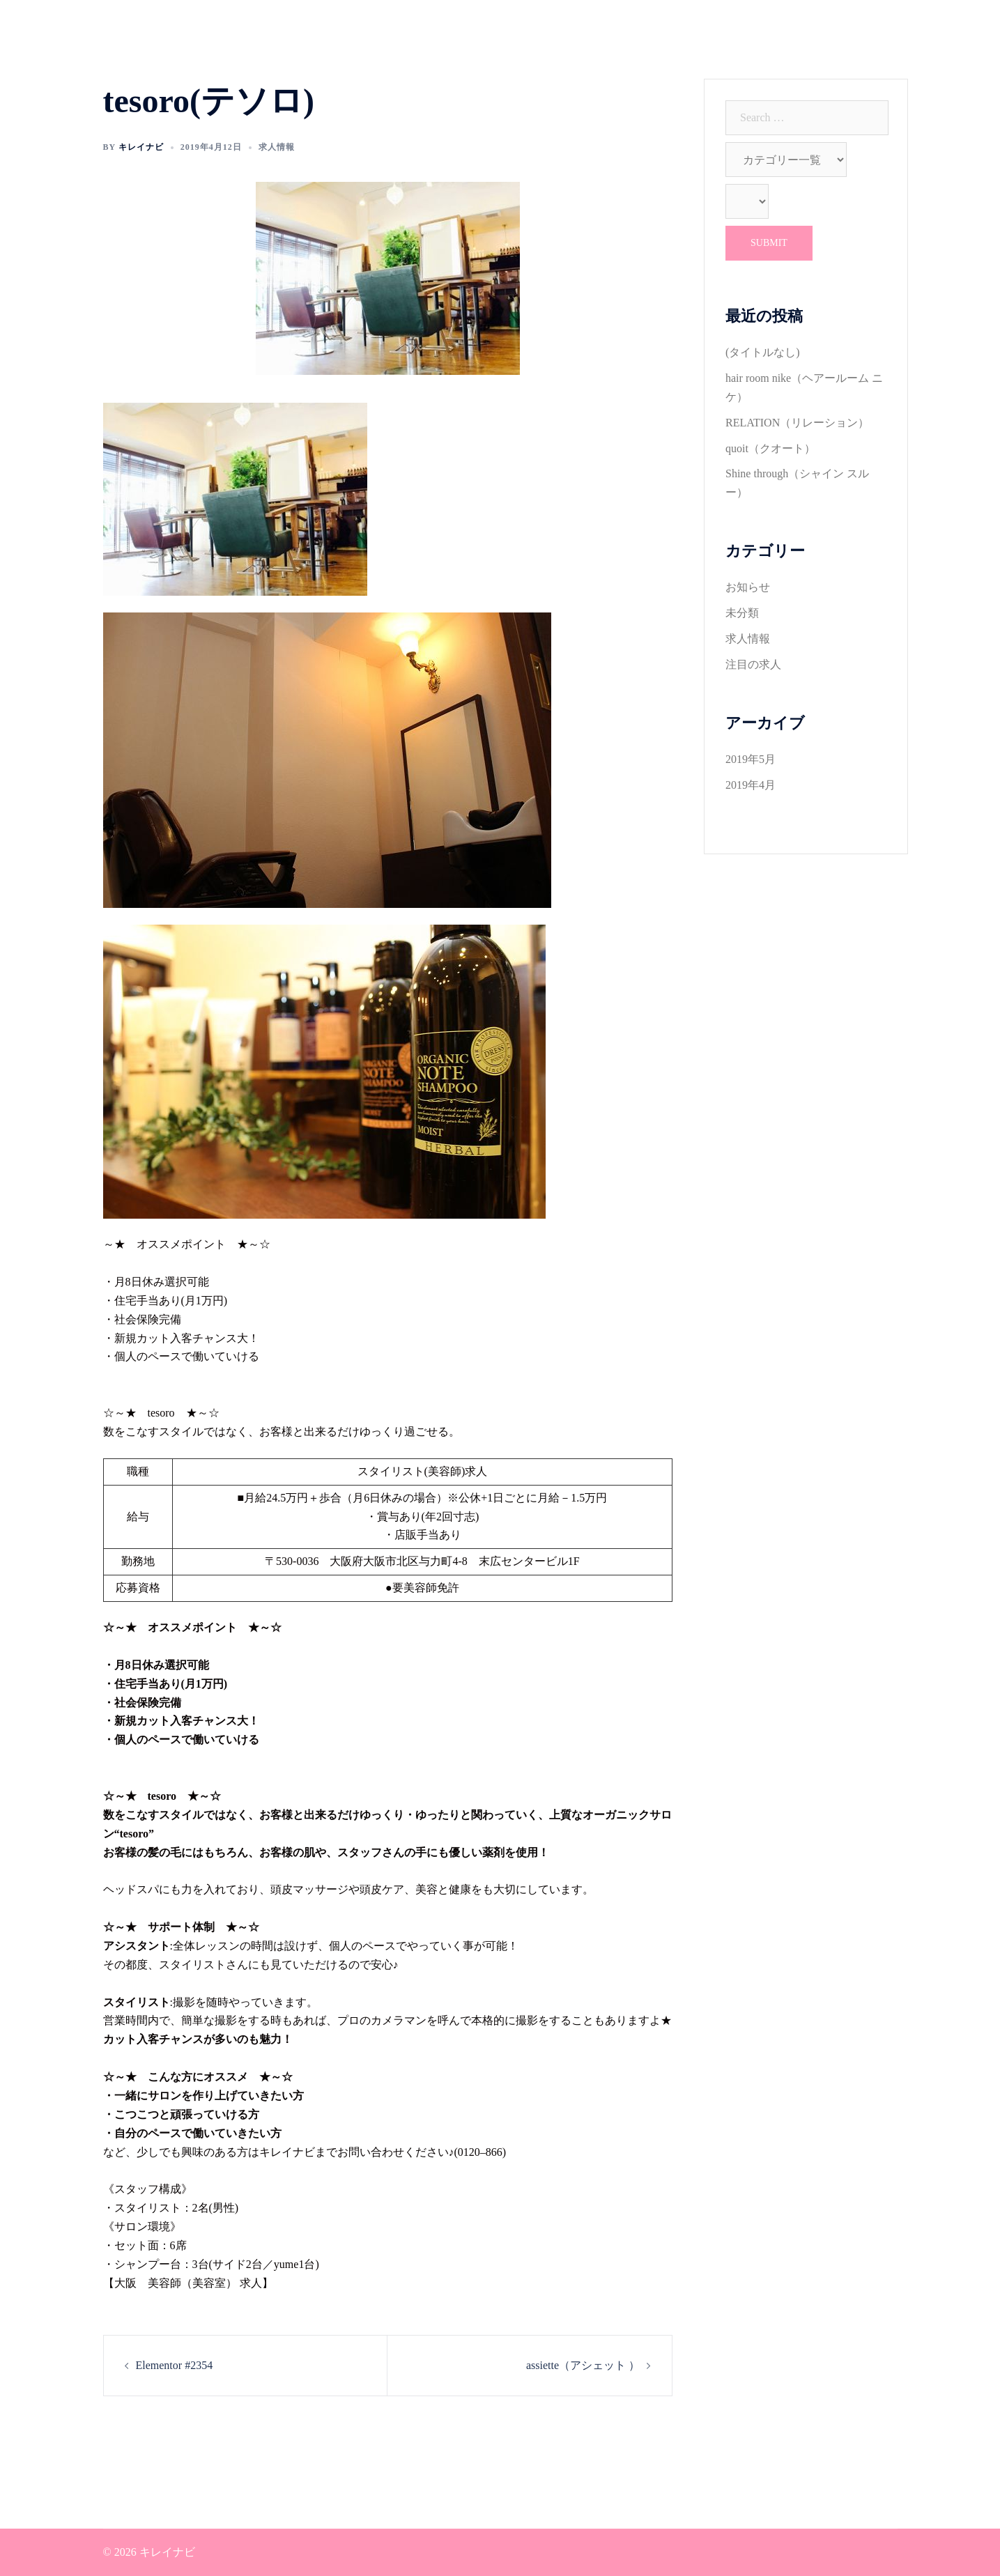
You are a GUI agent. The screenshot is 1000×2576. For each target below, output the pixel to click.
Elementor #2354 (174, 2365)
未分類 (742, 613)
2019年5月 (750, 759)
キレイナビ (141, 147)
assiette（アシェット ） (583, 2365)
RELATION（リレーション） (797, 423)
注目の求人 (753, 664)
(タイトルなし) (762, 352)
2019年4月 (750, 785)
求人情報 (277, 147)
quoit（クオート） (770, 448)
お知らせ (747, 587)
